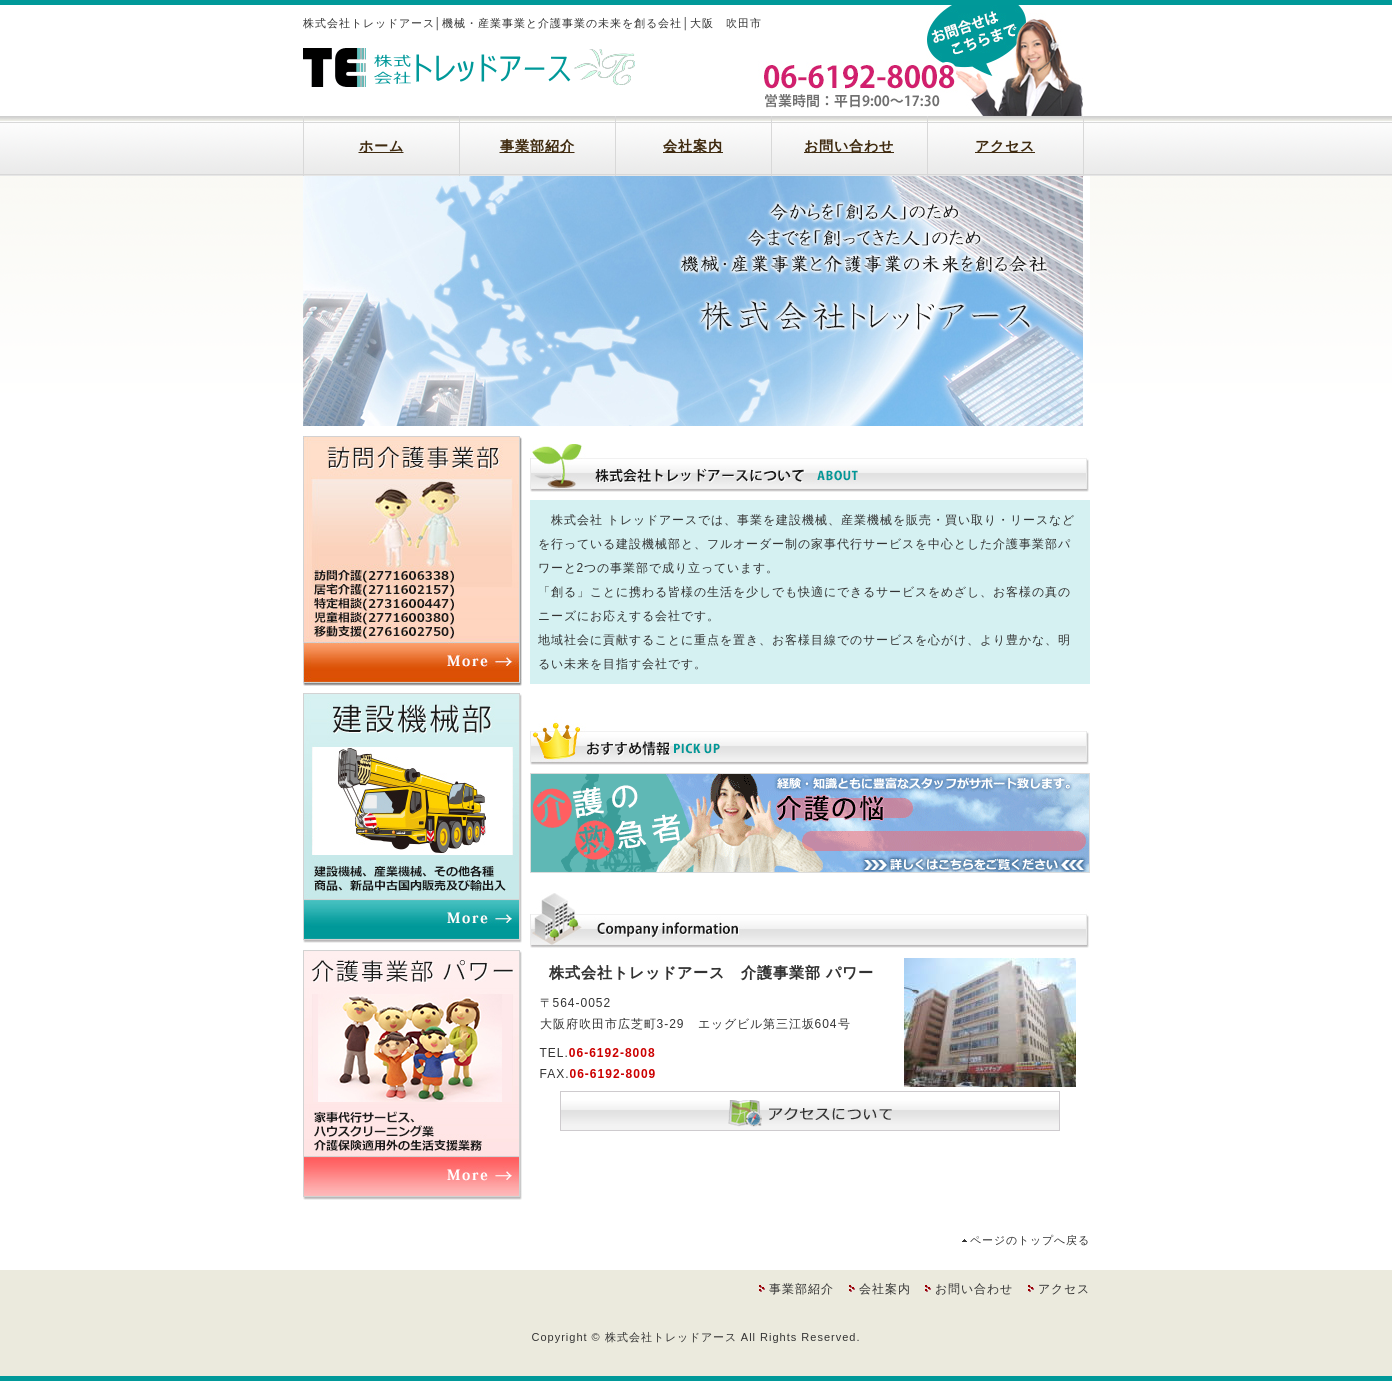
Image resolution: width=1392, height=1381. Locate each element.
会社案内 (693, 146)
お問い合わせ (849, 146)
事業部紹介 (537, 146)
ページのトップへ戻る (1030, 1240)
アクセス (1005, 146)
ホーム (381, 146)
